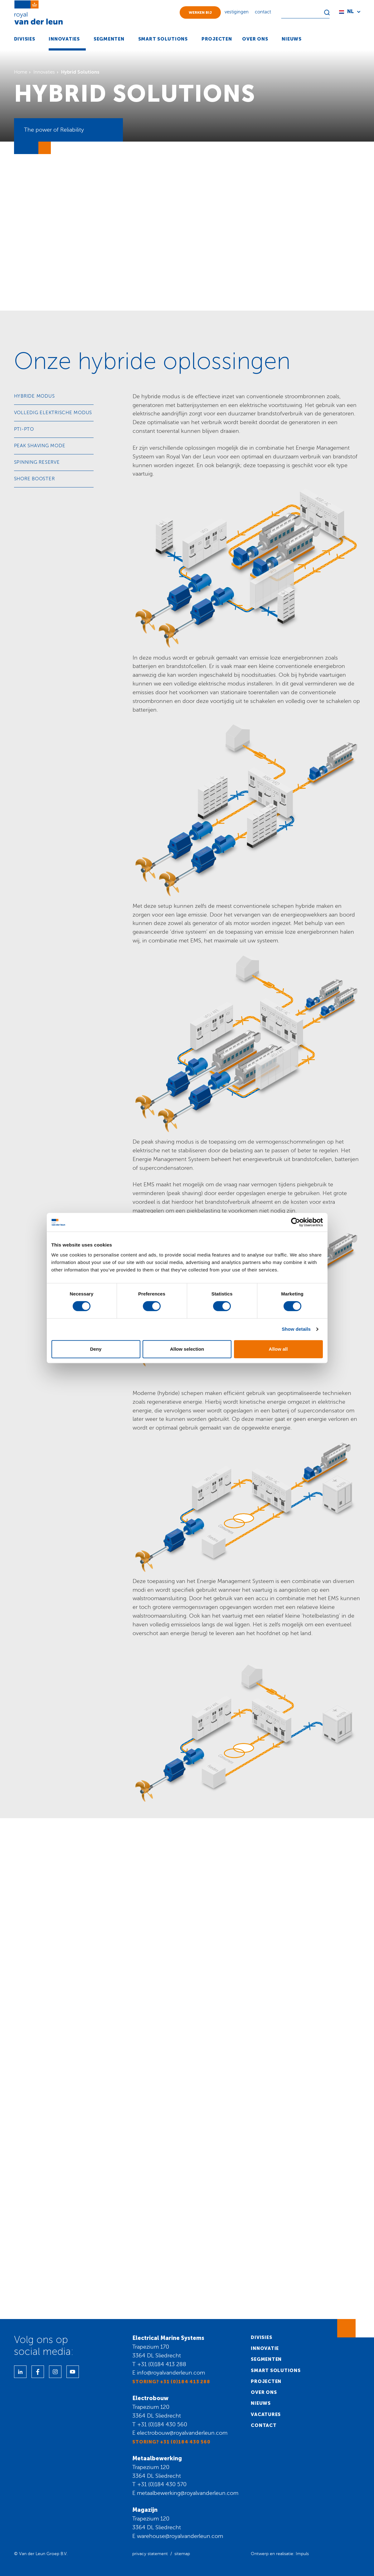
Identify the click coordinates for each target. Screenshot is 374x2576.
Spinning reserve (37, 462)
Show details (296, 1329)
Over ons (264, 2392)
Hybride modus (34, 396)
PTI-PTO (24, 429)
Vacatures (266, 2414)
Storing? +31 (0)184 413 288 (171, 2382)
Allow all (278, 1349)
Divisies (261, 2337)
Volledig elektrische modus (53, 412)
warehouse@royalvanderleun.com (180, 2536)
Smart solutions (275, 2370)
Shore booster (34, 478)
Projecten (266, 2381)
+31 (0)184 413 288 (161, 2364)
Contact (263, 2425)
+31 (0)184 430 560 (162, 2424)
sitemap (182, 2553)
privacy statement (150, 2553)
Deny (96, 1349)
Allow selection (187, 1349)
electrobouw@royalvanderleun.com (182, 2433)
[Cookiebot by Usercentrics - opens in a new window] (295, 1222)
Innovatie (265, 2348)
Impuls (302, 2553)
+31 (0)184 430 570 (162, 2484)
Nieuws (261, 2403)
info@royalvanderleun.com (171, 2373)
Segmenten (266, 2359)
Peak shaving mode (40, 445)
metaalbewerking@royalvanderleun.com (187, 2493)
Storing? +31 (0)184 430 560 (171, 2442)
